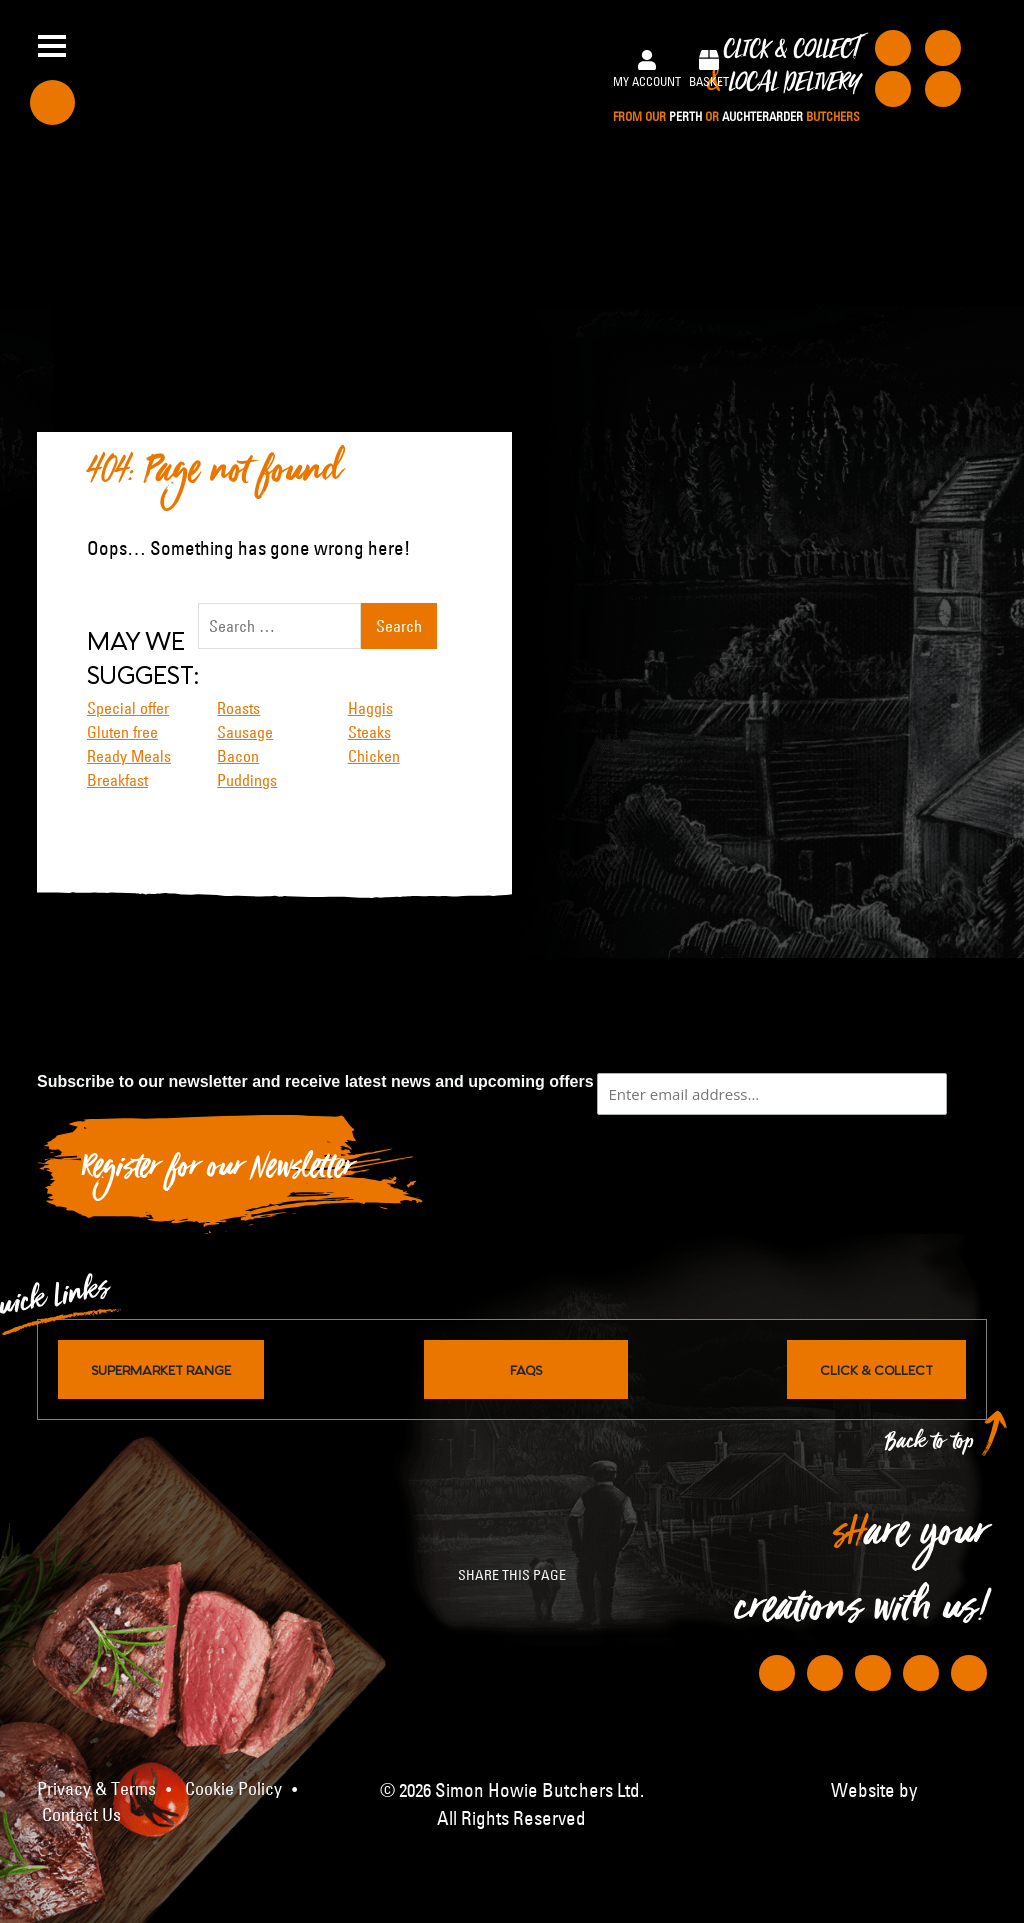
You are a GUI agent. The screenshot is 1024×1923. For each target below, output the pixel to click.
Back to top (930, 1446)
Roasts (238, 708)
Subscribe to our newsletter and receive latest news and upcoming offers (315, 1081)
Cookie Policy (233, 1789)
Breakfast (117, 780)
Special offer (128, 708)
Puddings (247, 780)
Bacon (238, 756)
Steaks (369, 732)
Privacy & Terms (96, 1789)
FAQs (526, 1369)
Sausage (245, 732)
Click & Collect (736, 81)
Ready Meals (129, 756)
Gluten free (122, 732)
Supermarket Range (161, 1369)
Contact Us (81, 1815)
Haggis (370, 708)
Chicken (374, 756)
